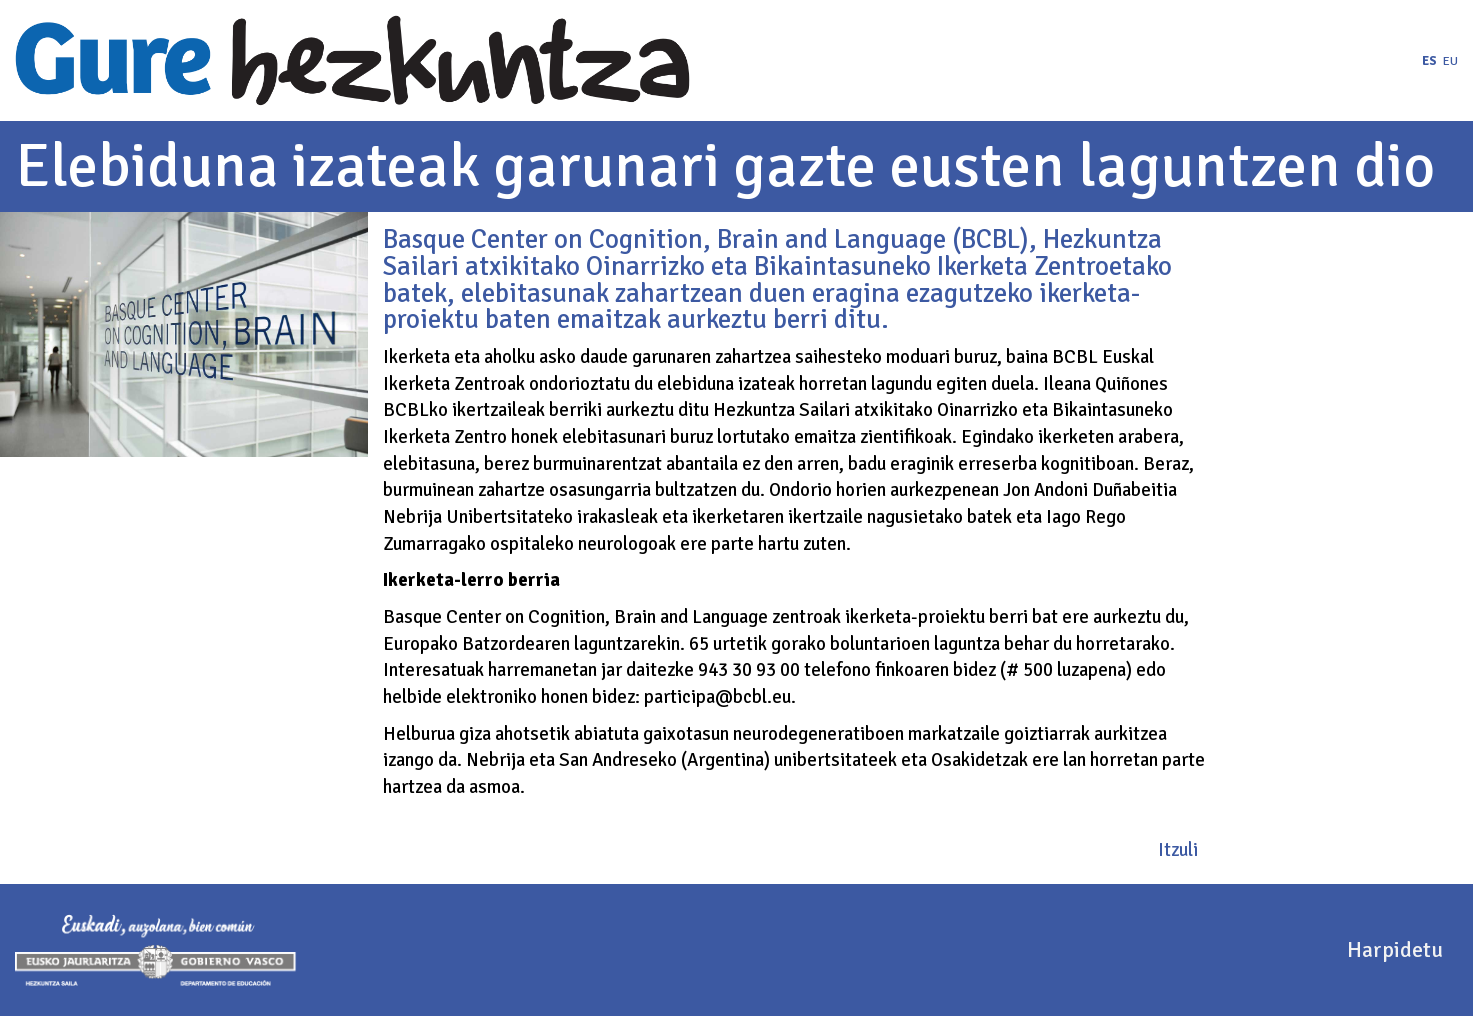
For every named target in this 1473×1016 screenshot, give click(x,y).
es (1429, 61)
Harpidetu (1395, 949)
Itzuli (1178, 849)
